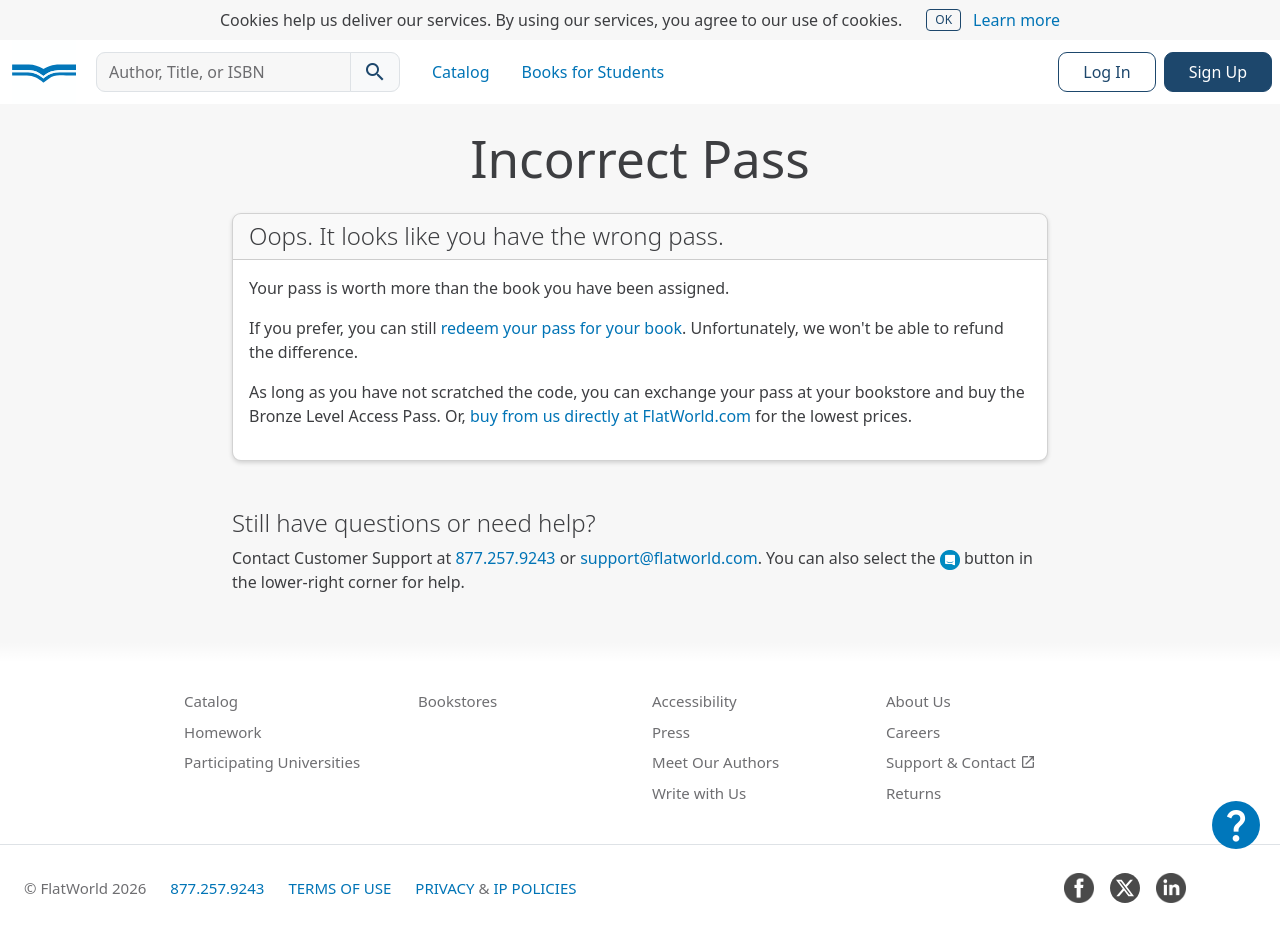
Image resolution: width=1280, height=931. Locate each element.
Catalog (461, 72)
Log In (1106, 72)
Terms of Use (339, 888)
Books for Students (593, 72)
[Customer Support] (1236, 839)
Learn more (1016, 20)
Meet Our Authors (715, 762)
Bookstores (457, 701)
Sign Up (1218, 72)
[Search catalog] (375, 72)
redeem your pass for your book (561, 328)
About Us (918, 701)
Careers (913, 732)
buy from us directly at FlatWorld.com (610, 416)
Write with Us (699, 793)
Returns (913, 793)
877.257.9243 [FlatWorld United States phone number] (505, 558)
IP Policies (534, 888)
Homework (223, 732)
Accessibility (694, 701)
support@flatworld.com (669, 558)
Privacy (444, 888)
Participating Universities (272, 762)
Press (671, 732)
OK (943, 19)
